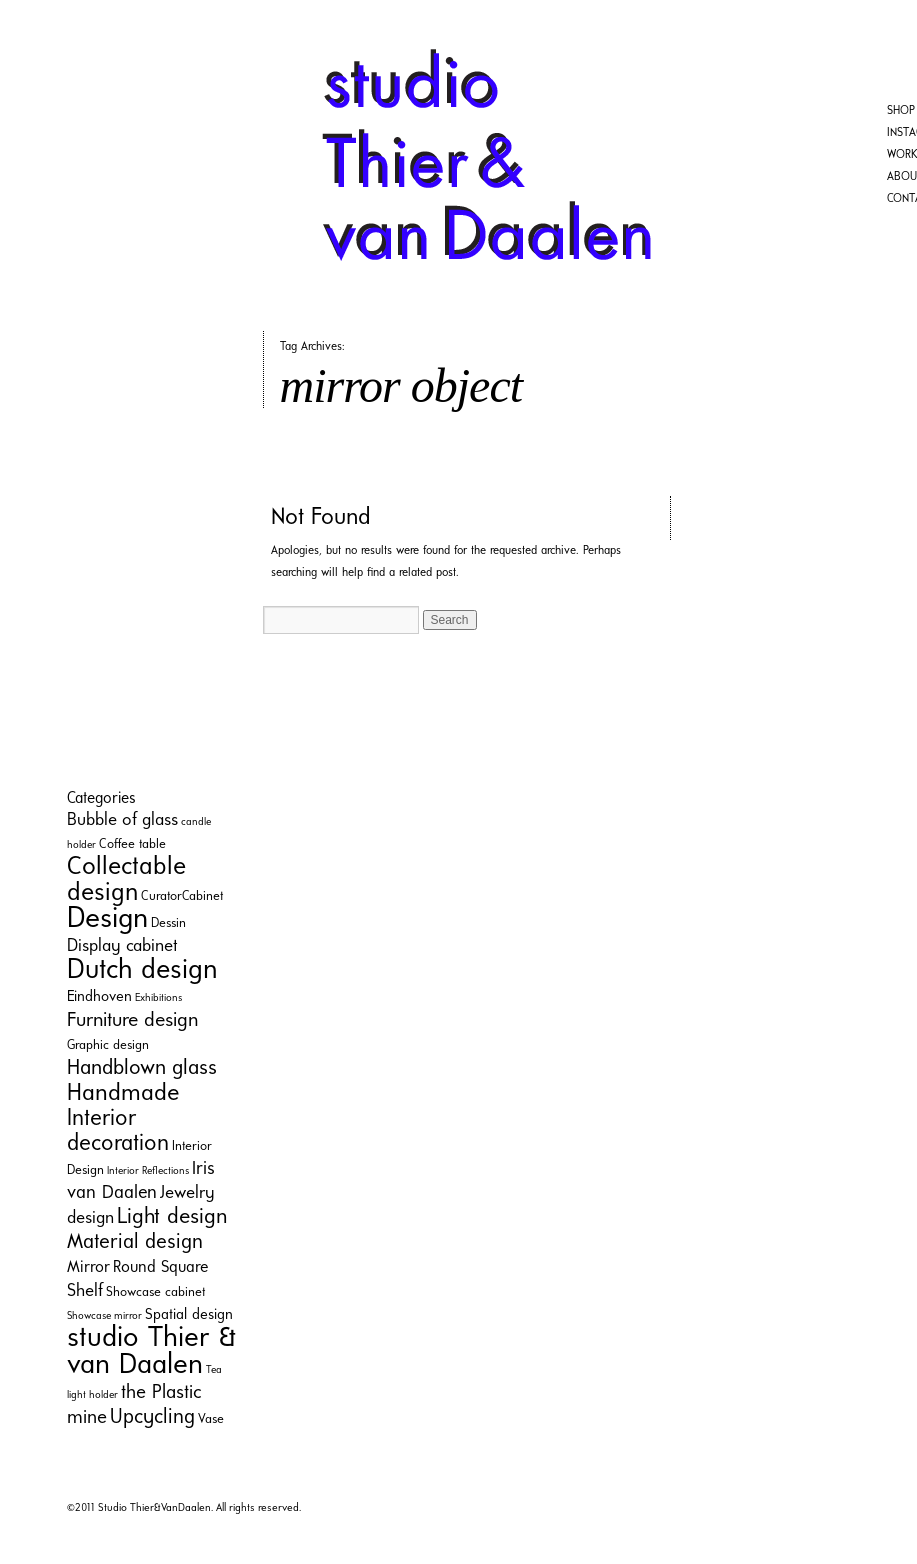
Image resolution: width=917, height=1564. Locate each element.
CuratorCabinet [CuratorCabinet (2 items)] (182, 896)
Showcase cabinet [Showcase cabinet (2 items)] (155, 1292)
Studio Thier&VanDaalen (154, 1508)
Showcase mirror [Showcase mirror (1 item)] (104, 1316)
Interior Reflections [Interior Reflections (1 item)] (148, 1171)
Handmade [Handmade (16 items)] (123, 1094)
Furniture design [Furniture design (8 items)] (132, 1021)
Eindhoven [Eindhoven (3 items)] (99, 997)
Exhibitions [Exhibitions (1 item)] (158, 998)
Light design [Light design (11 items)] (172, 1217)
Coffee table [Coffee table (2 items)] (132, 844)
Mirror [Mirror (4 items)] (88, 1268)
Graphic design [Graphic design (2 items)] (108, 1045)
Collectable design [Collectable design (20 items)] (126, 880)
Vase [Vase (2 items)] (211, 1419)
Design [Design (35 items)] (107, 919)
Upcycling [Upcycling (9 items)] (152, 1417)
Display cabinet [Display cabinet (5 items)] (122, 946)
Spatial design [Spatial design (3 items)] (189, 1315)
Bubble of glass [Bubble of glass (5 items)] (122, 820)
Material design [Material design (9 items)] (135, 1242)
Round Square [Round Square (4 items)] (160, 1268)
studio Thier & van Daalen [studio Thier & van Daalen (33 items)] (151, 1352)
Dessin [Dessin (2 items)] (168, 923)
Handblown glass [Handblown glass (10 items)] (142, 1068)
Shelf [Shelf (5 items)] (85, 1291)
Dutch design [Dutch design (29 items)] (142, 971)
